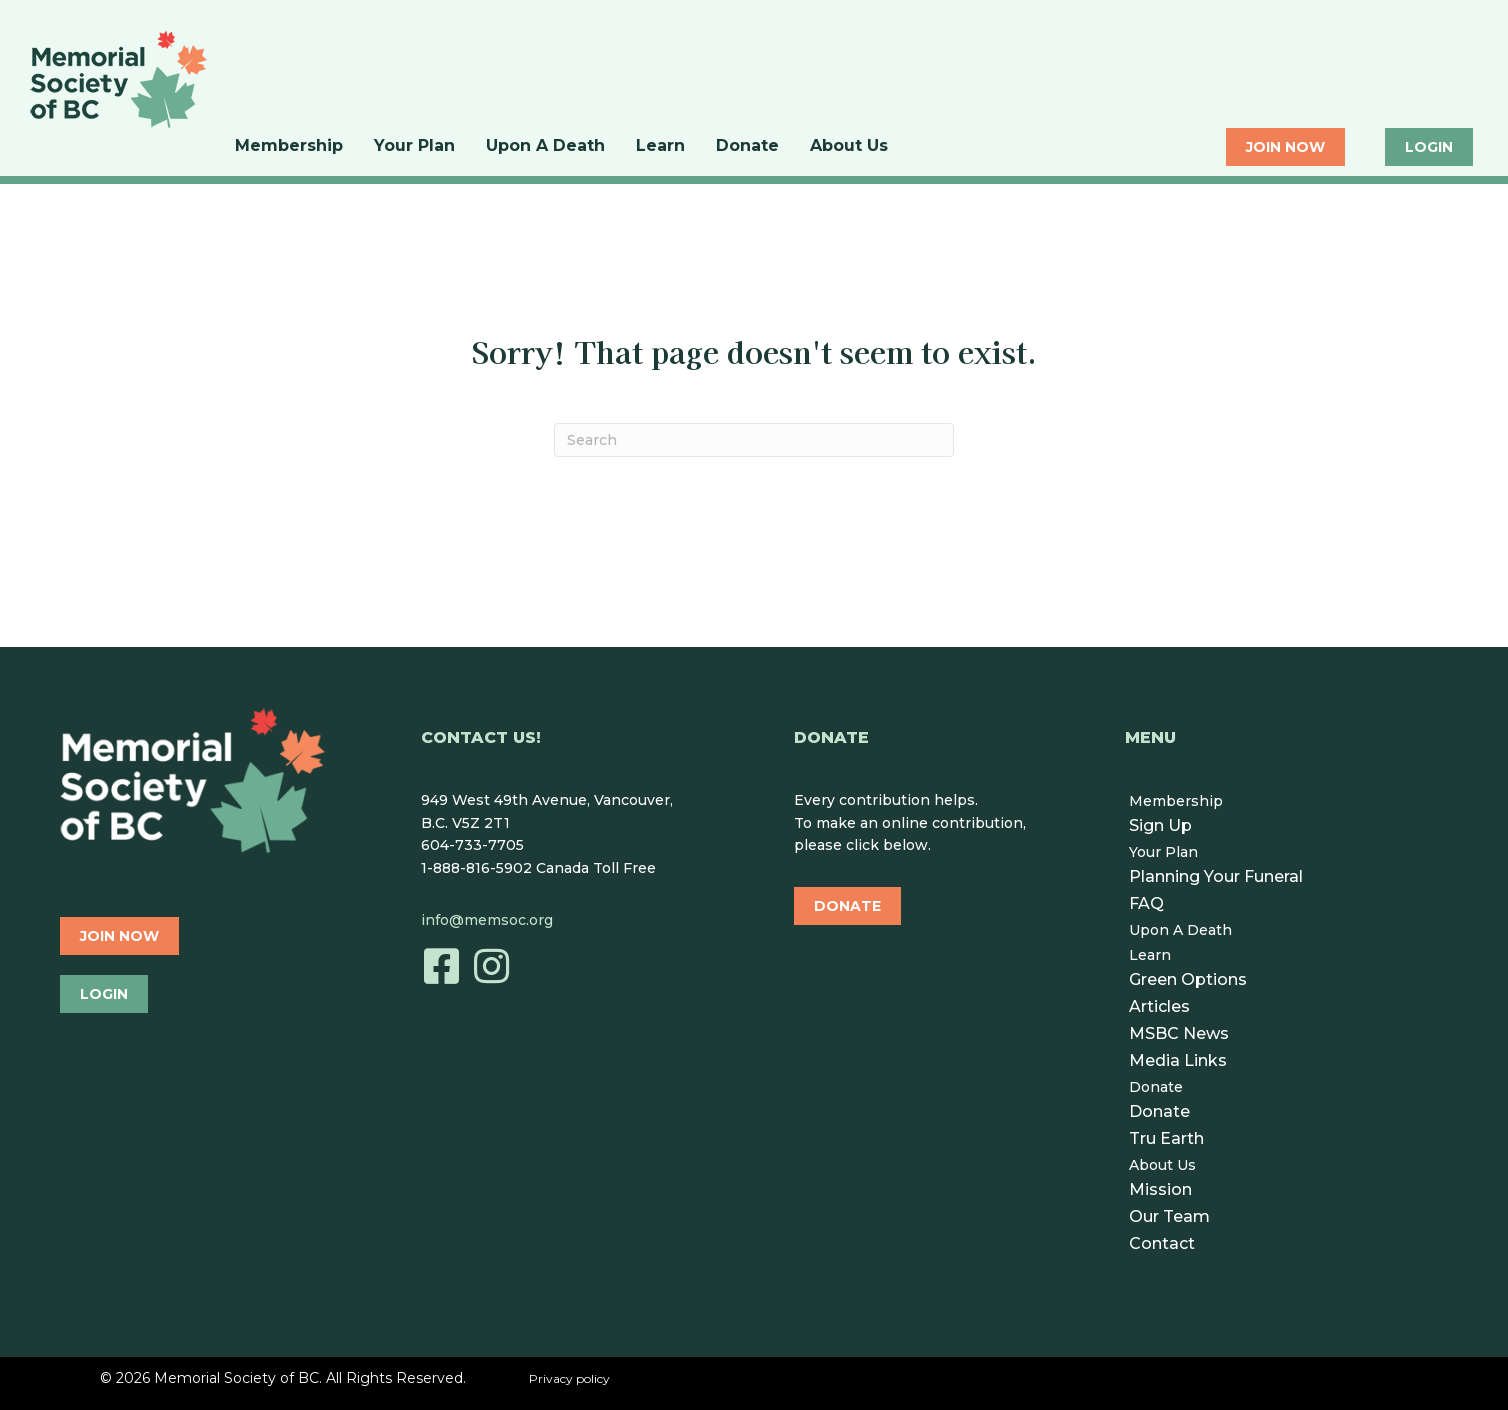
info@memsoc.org (487, 920)
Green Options (1188, 979)
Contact (1162, 1243)
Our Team (1169, 1216)
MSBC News (1179, 1033)
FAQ (1146, 903)
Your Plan (414, 146)
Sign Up (1160, 825)
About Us (849, 146)
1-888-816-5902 (476, 868)
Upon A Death (545, 146)
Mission (1160, 1189)
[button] (441, 966)
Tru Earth (1166, 1138)
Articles (1159, 1006)
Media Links (1178, 1060)
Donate (747, 146)
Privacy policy (569, 1378)
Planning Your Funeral (1216, 876)
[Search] (754, 440)
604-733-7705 (472, 845)
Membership (289, 146)
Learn (660, 146)
